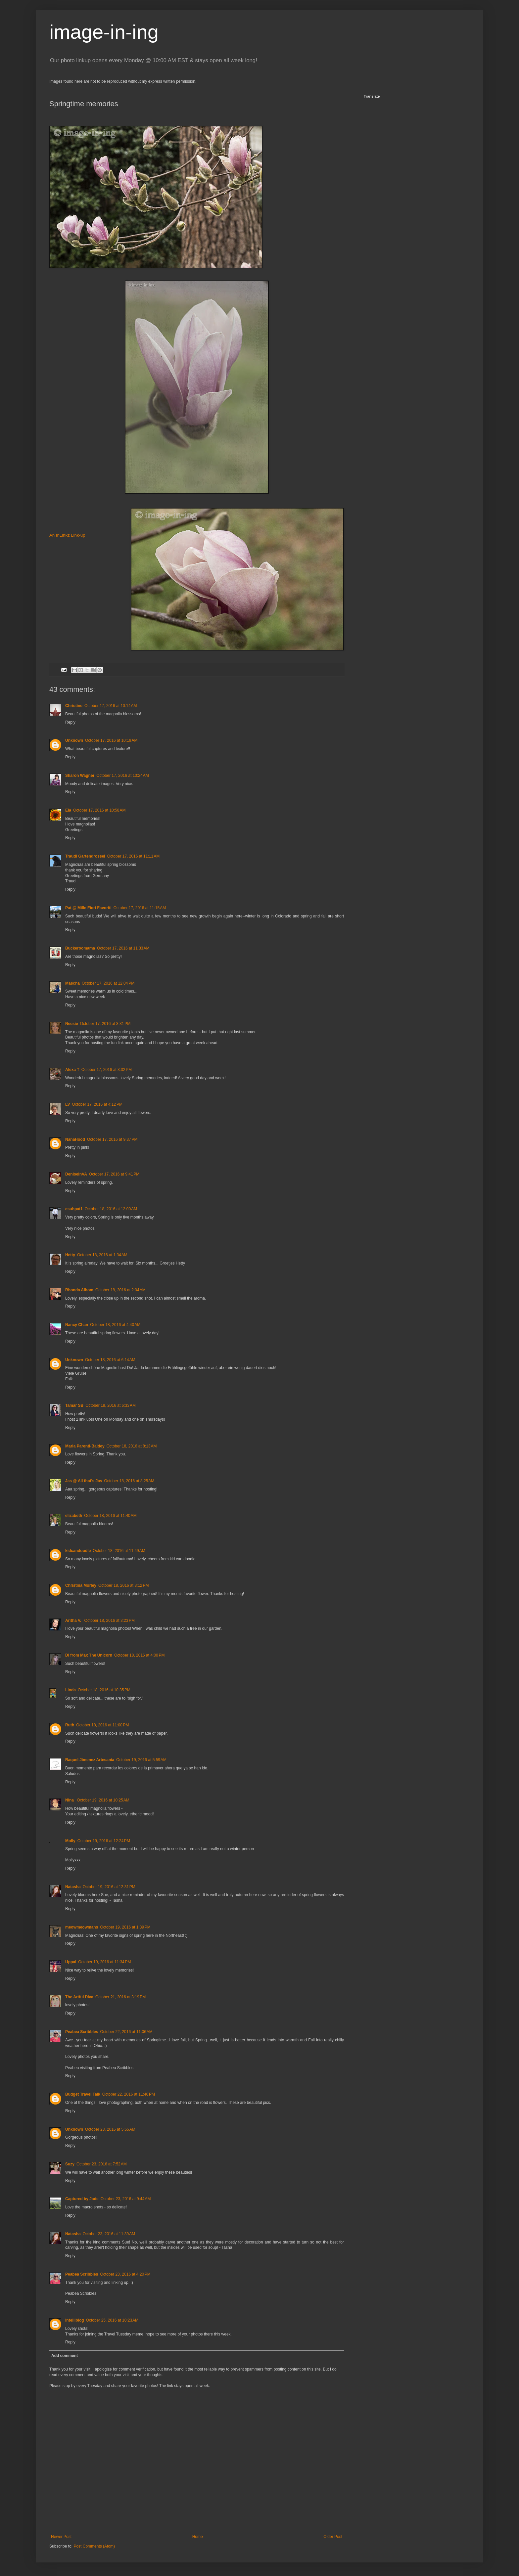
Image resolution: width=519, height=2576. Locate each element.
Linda (70, 1690)
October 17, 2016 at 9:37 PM (112, 1139)
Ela (68, 810)
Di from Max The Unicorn (88, 1655)
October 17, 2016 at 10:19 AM (111, 740)
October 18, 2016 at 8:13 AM (132, 1446)
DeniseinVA (76, 1174)
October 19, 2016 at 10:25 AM (103, 1800)
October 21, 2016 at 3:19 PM (120, 1997)
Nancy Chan (76, 1324)
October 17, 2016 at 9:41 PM (114, 1174)
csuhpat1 (74, 1209)
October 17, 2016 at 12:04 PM (108, 983)
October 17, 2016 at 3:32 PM (106, 1069)
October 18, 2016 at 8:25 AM (129, 1481)
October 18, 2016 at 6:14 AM (110, 1359)
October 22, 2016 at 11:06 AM (126, 2031)
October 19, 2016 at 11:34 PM (104, 1962)
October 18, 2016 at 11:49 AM (119, 1550)
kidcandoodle (78, 1550)
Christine (73, 705)
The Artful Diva (79, 1997)
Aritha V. (73, 1620)
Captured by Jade (82, 2199)
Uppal (70, 1962)
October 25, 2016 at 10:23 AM (112, 2320)
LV (67, 1104)
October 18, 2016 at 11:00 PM (102, 1725)
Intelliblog (74, 2320)
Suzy (69, 2164)
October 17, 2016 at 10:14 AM (110, 705)
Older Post (332, 2536)
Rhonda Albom (79, 1290)
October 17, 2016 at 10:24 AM (122, 775)
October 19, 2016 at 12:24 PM (103, 1841)
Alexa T (72, 1069)
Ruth (69, 1725)
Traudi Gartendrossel (85, 856)
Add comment (64, 2355)
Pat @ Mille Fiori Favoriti (88, 908)
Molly (70, 1841)
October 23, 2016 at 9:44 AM (126, 2199)
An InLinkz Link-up (67, 535)
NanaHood (75, 1139)
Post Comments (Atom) (94, 2546)
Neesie (71, 1023)
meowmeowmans (81, 1927)
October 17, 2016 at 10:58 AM (99, 810)
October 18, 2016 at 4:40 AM (115, 1324)
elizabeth (73, 1515)
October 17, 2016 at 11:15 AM (140, 908)
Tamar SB (74, 1405)
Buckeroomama (80, 948)
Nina (70, 1800)
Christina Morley (80, 1585)
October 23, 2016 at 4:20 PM (125, 2274)
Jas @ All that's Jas (83, 1481)
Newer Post (61, 2536)
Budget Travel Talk (82, 2094)
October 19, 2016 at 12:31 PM (109, 1887)
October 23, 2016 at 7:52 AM (101, 2164)
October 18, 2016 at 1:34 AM (102, 1255)
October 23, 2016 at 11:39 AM (109, 2234)
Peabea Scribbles (81, 2031)
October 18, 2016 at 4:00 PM (139, 1655)
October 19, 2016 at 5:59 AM (141, 1759)
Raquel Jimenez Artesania (89, 1759)
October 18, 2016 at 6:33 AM (110, 1405)
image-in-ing (104, 32)
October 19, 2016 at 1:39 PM (125, 1927)
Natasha (73, 1887)
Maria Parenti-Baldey (85, 1446)
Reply (70, 722)
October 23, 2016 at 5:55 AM (110, 2129)
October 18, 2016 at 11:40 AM (110, 1515)
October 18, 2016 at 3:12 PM (123, 1585)
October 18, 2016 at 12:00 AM (111, 1209)
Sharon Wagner (79, 775)
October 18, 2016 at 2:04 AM (120, 1290)
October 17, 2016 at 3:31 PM (105, 1023)
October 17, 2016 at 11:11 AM (133, 856)
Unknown (74, 740)
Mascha (72, 983)
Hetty (70, 1255)
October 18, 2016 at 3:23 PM (109, 1620)
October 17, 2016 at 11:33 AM (123, 948)
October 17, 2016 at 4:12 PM (97, 1104)
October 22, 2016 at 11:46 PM (128, 2094)
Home (197, 2536)
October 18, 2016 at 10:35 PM (104, 1690)
